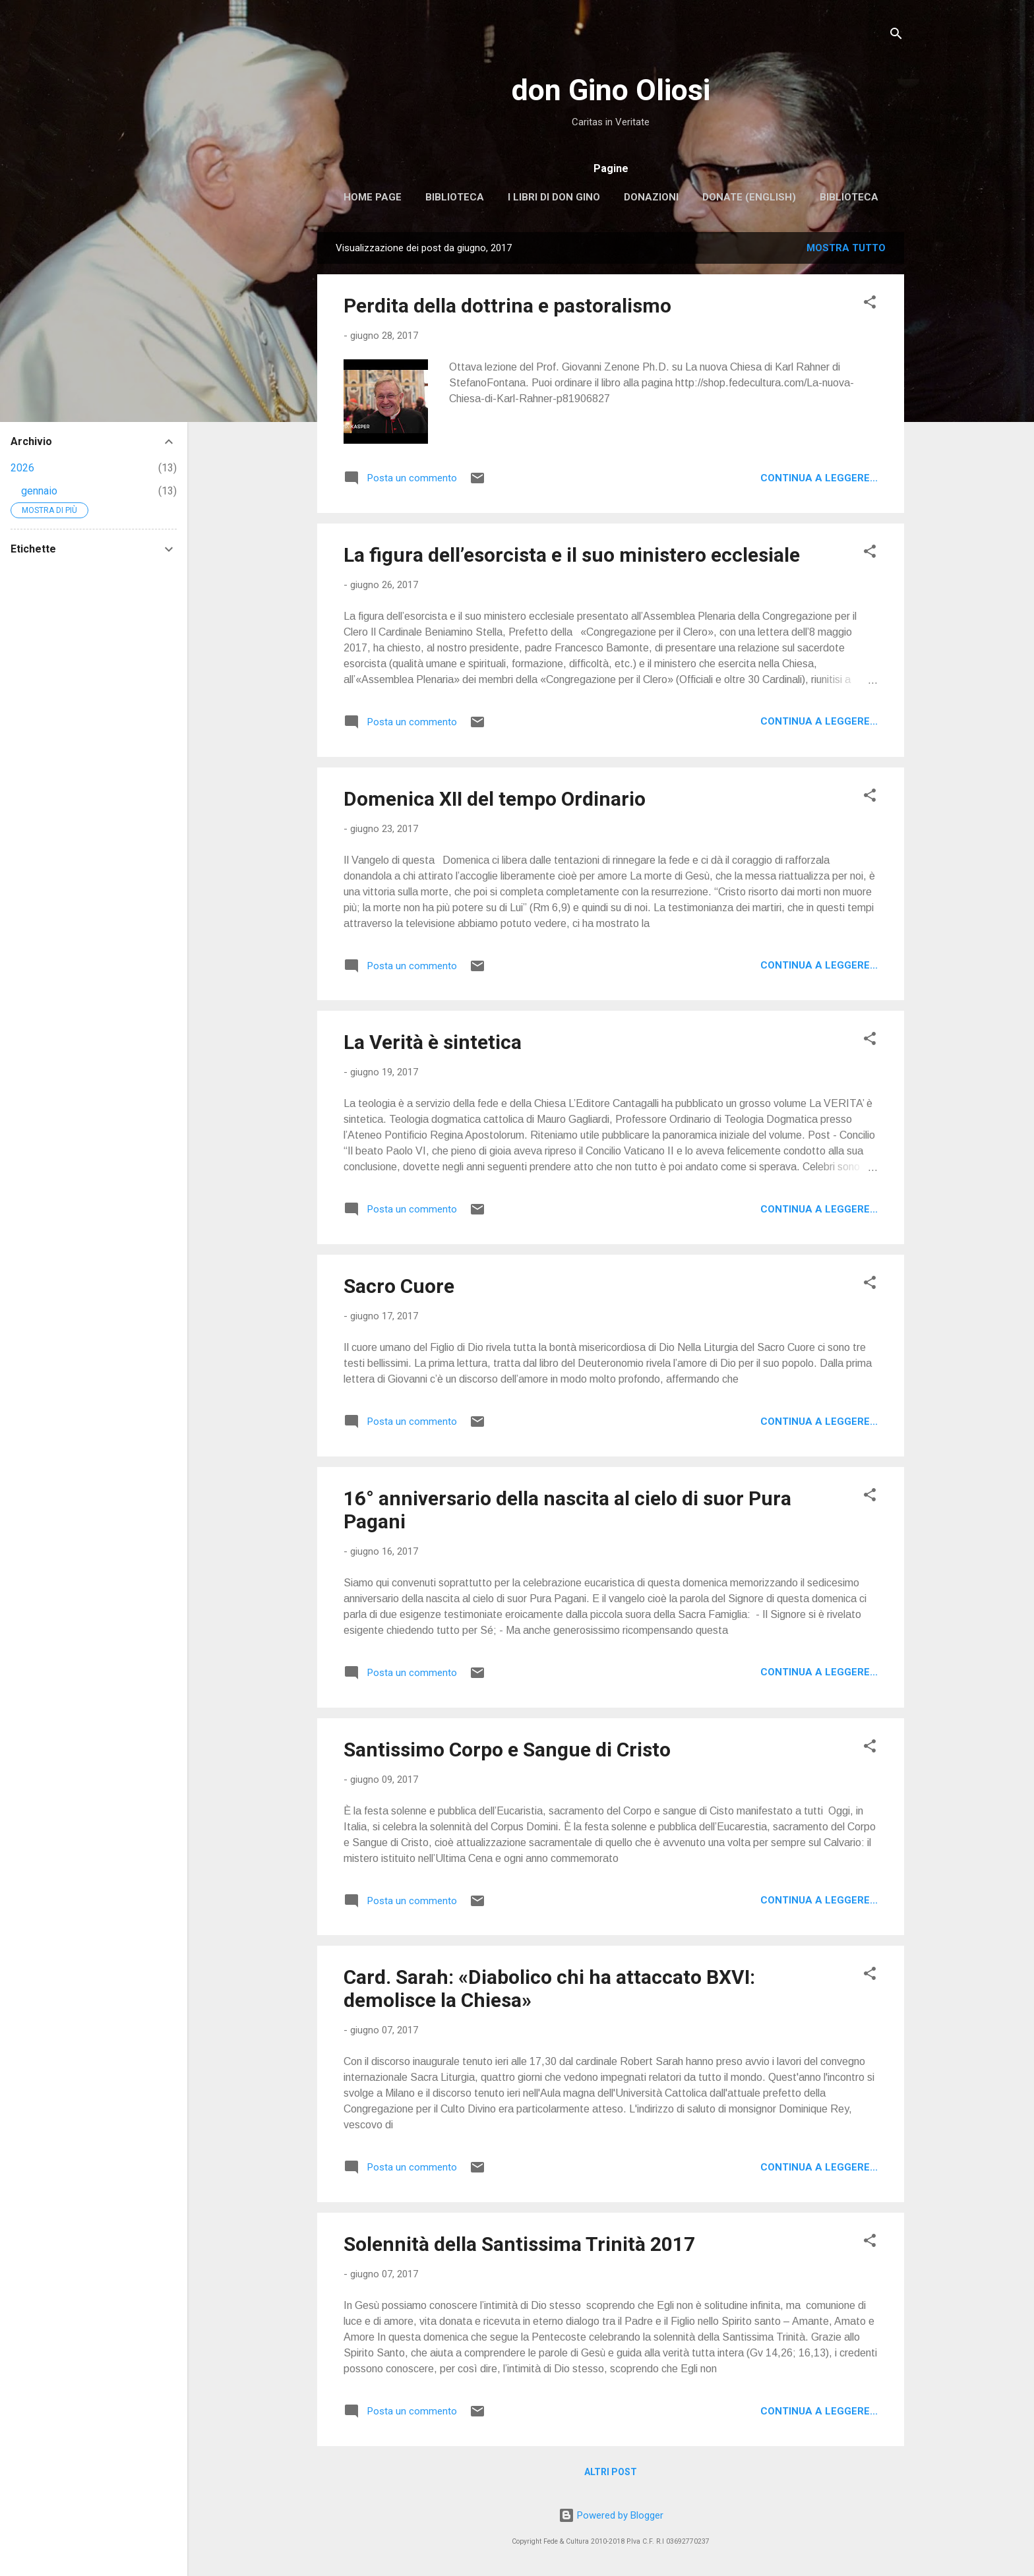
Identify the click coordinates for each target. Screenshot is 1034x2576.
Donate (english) (749, 197)
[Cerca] (896, 36)
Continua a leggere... (819, 478)
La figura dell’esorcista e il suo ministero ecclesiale (572, 554)
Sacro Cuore (399, 1286)
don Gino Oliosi (611, 90)
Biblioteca (454, 197)
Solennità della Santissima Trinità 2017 (519, 2244)
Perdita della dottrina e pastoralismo (507, 305)
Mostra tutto (846, 248)
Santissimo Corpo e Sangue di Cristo (507, 1749)
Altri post (610, 2472)
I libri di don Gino (554, 197)
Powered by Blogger (611, 2515)
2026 (22, 468)
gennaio (39, 491)
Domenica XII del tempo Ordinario (495, 798)
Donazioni (651, 197)
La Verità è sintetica (433, 1042)
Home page (373, 197)
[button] (870, 304)
